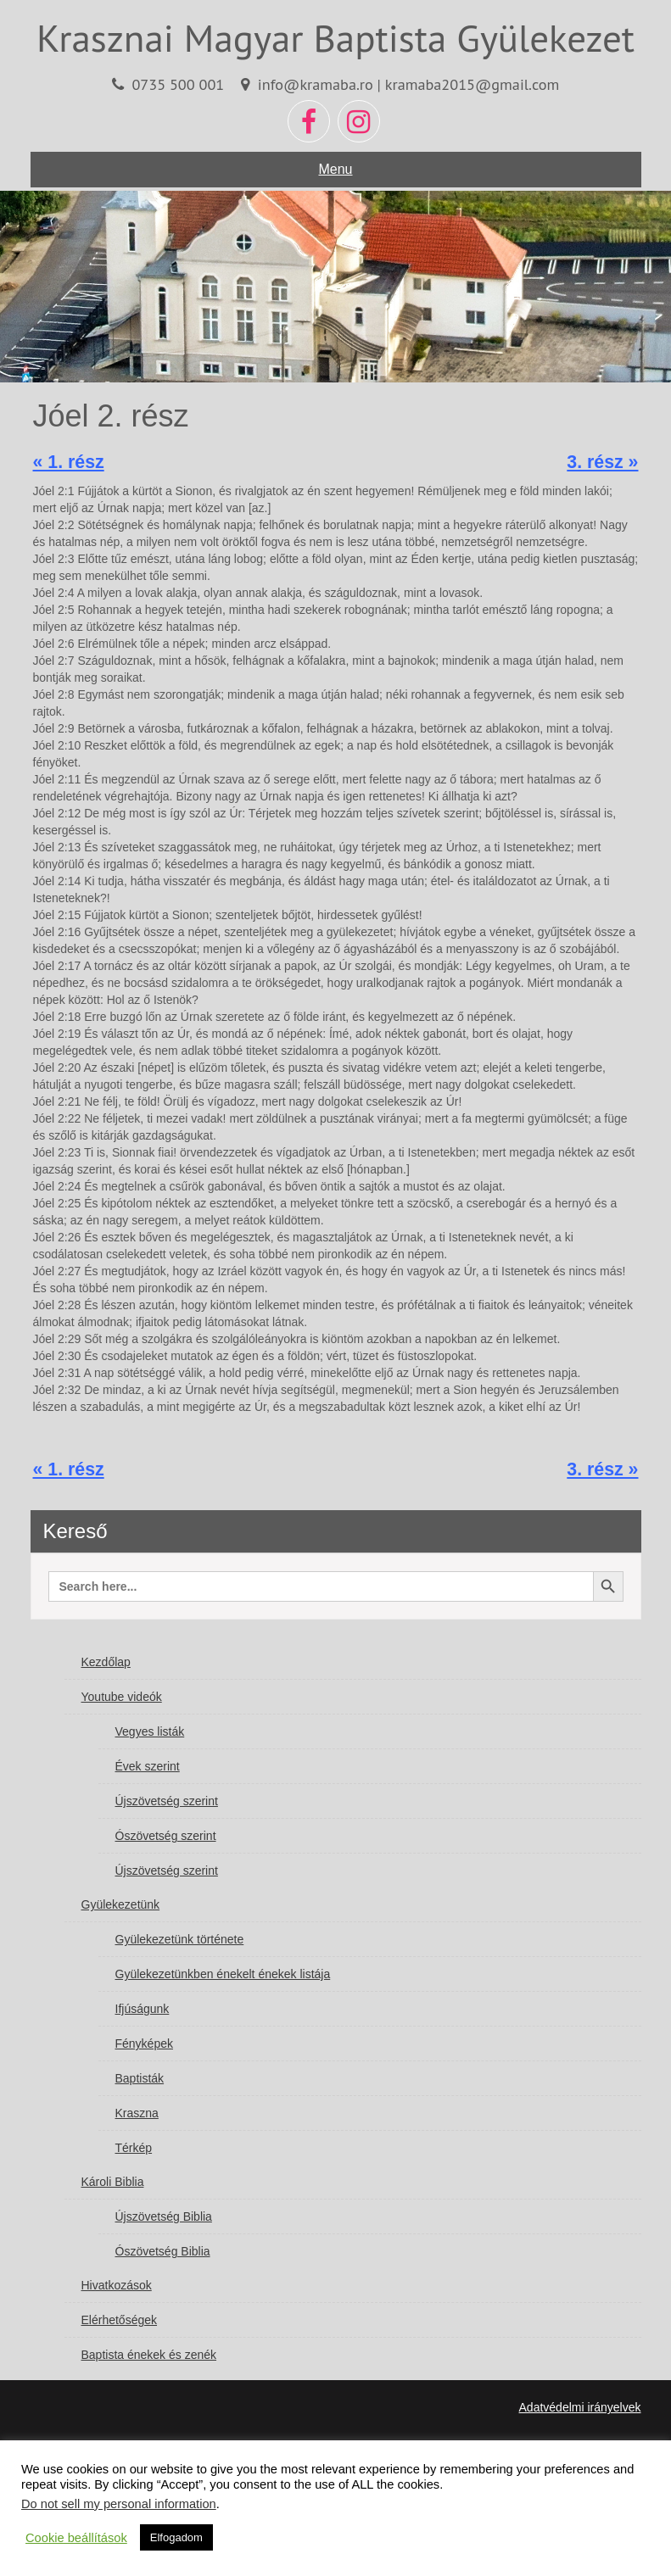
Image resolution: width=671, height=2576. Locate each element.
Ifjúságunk (142, 2009)
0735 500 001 (177, 84)
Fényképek (144, 2043)
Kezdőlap (106, 1662)
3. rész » (602, 462)
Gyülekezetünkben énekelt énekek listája (223, 1974)
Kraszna (137, 2113)
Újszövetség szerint (166, 1801)
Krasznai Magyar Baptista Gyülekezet (335, 37)
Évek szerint (147, 1766)
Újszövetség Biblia (163, 2216)
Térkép (134, 2148)
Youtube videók (121, 1696)
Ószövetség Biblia (162, 2251)
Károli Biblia (112, 2181)
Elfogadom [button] (176, 2537)
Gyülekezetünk (120, 1904)
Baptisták (140, 2078)
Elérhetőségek (119, 2320)
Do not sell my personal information (118, 2504)
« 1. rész (68, 462)
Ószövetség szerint (165, 1836)
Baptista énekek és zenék (149, 2354)
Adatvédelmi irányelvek (580, 2407)
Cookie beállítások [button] (76, 2538)
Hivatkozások (116, 2285)
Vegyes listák (150, 1731)
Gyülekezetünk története (179, 1939)
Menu (335, 169)
